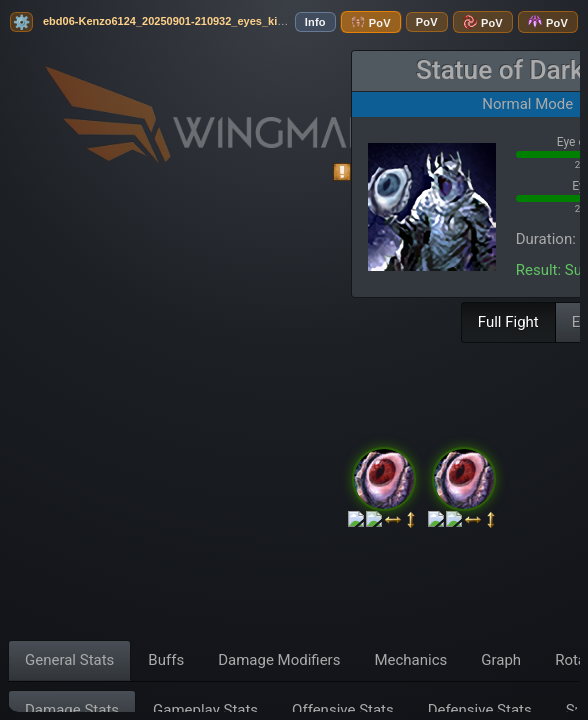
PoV (371, 22)
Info (315, 22)
